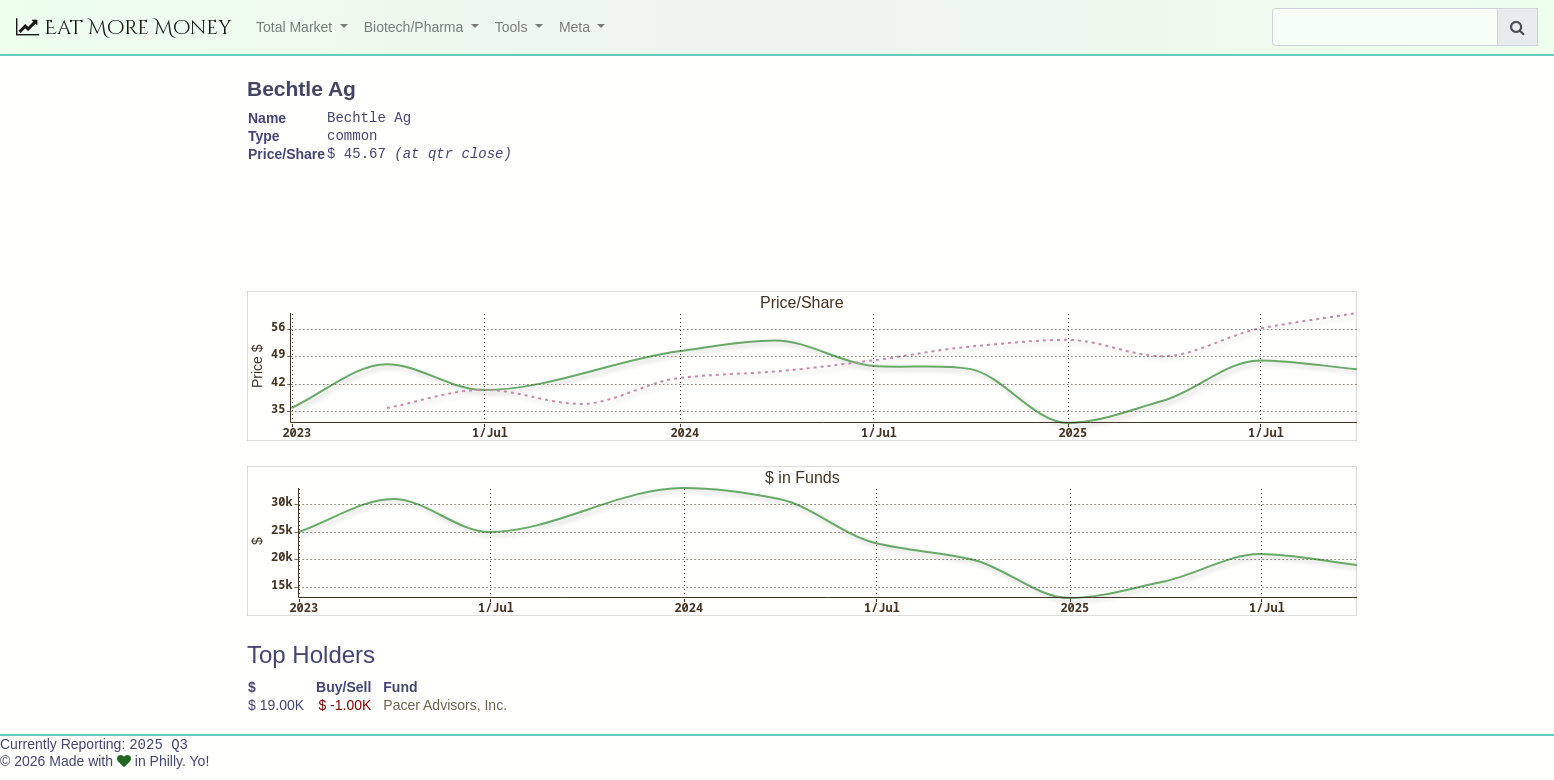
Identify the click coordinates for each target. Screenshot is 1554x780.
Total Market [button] (296, 27)
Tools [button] (513, 27)
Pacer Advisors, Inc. (445, 714)
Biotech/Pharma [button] (416, 27)
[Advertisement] (611, 227)
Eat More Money (124, 27)
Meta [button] (576, 27)
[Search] (1385, 27)
